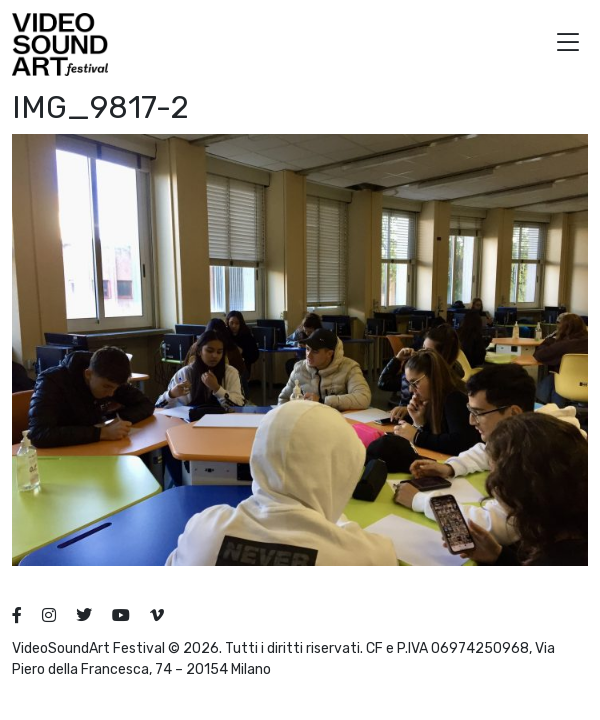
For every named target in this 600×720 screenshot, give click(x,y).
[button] (568, 44)
